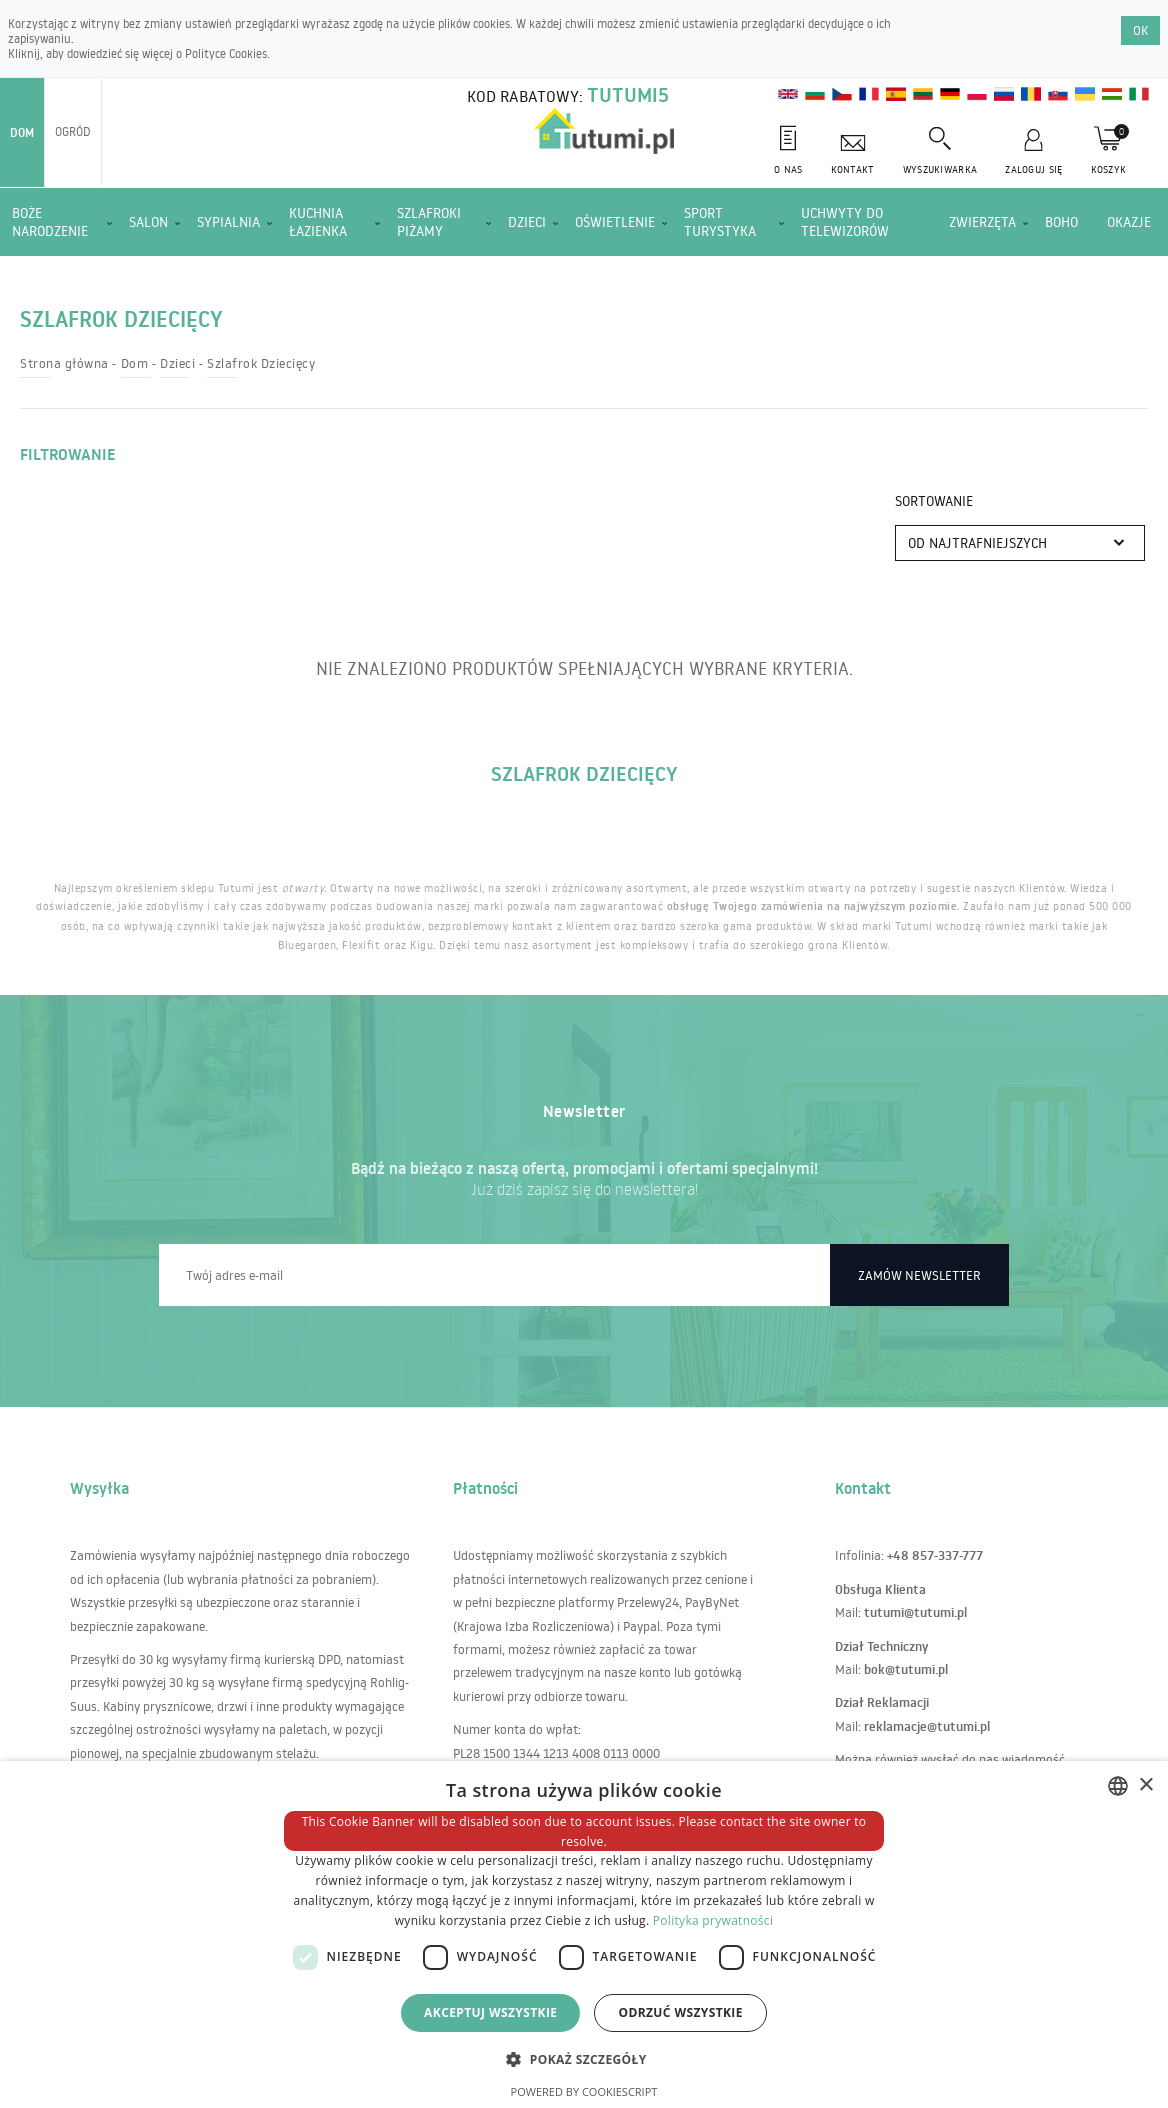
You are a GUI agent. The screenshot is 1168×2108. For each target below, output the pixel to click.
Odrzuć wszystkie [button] (680, 2012)
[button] (583, 2058)
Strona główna (64, 363)
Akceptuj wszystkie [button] (490, 2012)
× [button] (1145, 1785)
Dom (22, 132)
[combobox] (1118, 1786)
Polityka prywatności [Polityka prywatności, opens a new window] (713, 1920)
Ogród (73, 131)
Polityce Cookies (226, 53)
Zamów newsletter (919, 1275)
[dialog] (584, 1934)
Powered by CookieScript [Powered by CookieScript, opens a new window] (584, 2091)
